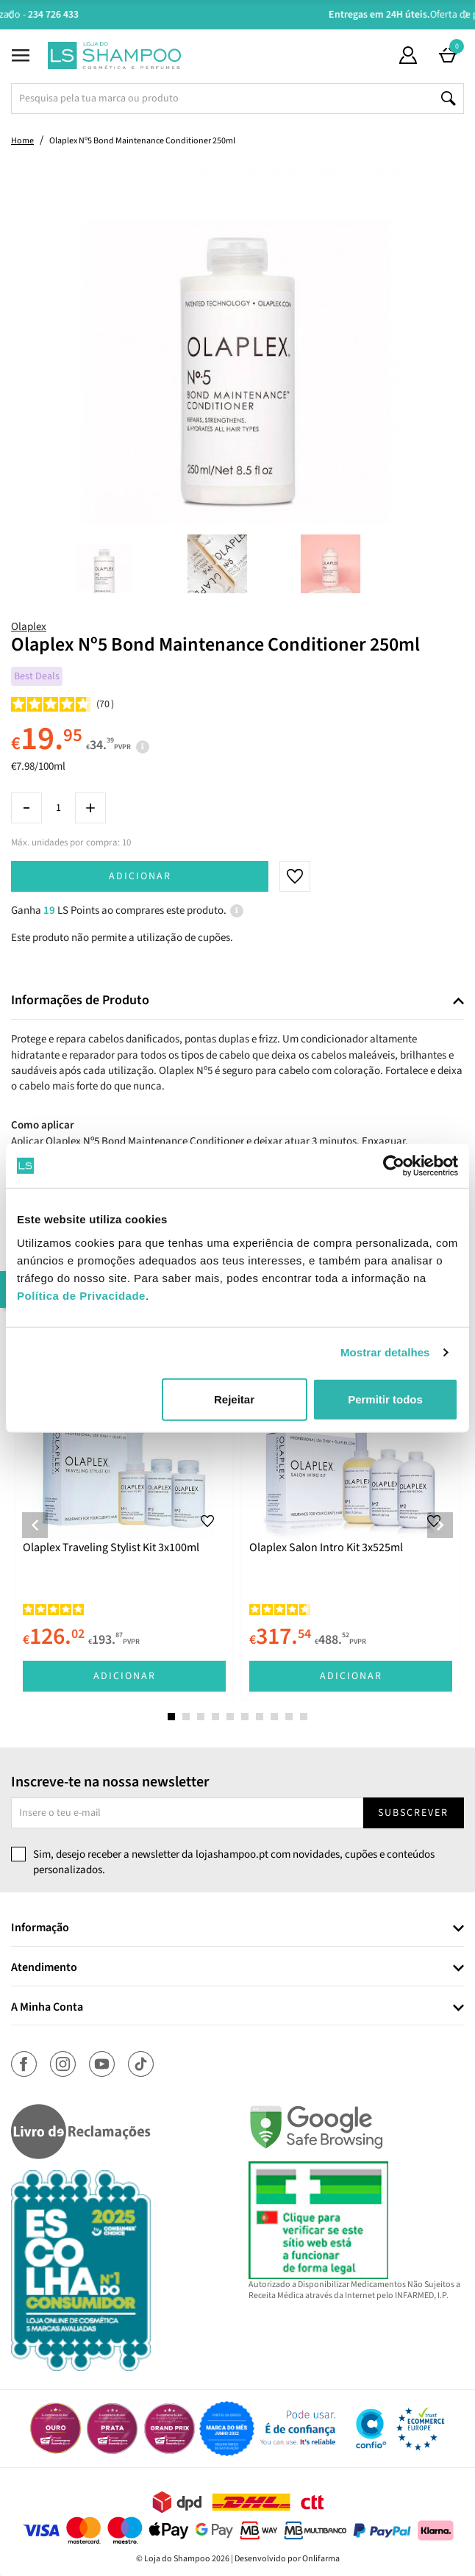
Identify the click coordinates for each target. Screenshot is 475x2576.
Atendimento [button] (44, 1968)
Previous (9, 14)
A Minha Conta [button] (47, 2007)
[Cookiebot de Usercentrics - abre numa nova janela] (393, 1166)
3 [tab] (200, 1716)
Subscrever (413, 1813)
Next (466, 14)
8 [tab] (274, 1716)
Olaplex (28, 626)
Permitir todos (385, 1398)
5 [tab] (230, 1716)
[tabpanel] (124, 1514)
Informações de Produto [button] (80, 1000)
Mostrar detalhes (385, 1352)
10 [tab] (303, 1716)
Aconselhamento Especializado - (245, 14)
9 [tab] (289, 1716)
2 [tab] (186, 1716)
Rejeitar (234, 1398)
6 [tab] (245, 1716)
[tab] (237, 1001)
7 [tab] (259, 1716)
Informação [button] (40, 1928)
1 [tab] (171, 1716)
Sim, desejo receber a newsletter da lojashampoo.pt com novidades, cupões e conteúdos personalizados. (234, 1862)
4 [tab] (215, 1716)
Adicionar (140, 876)
